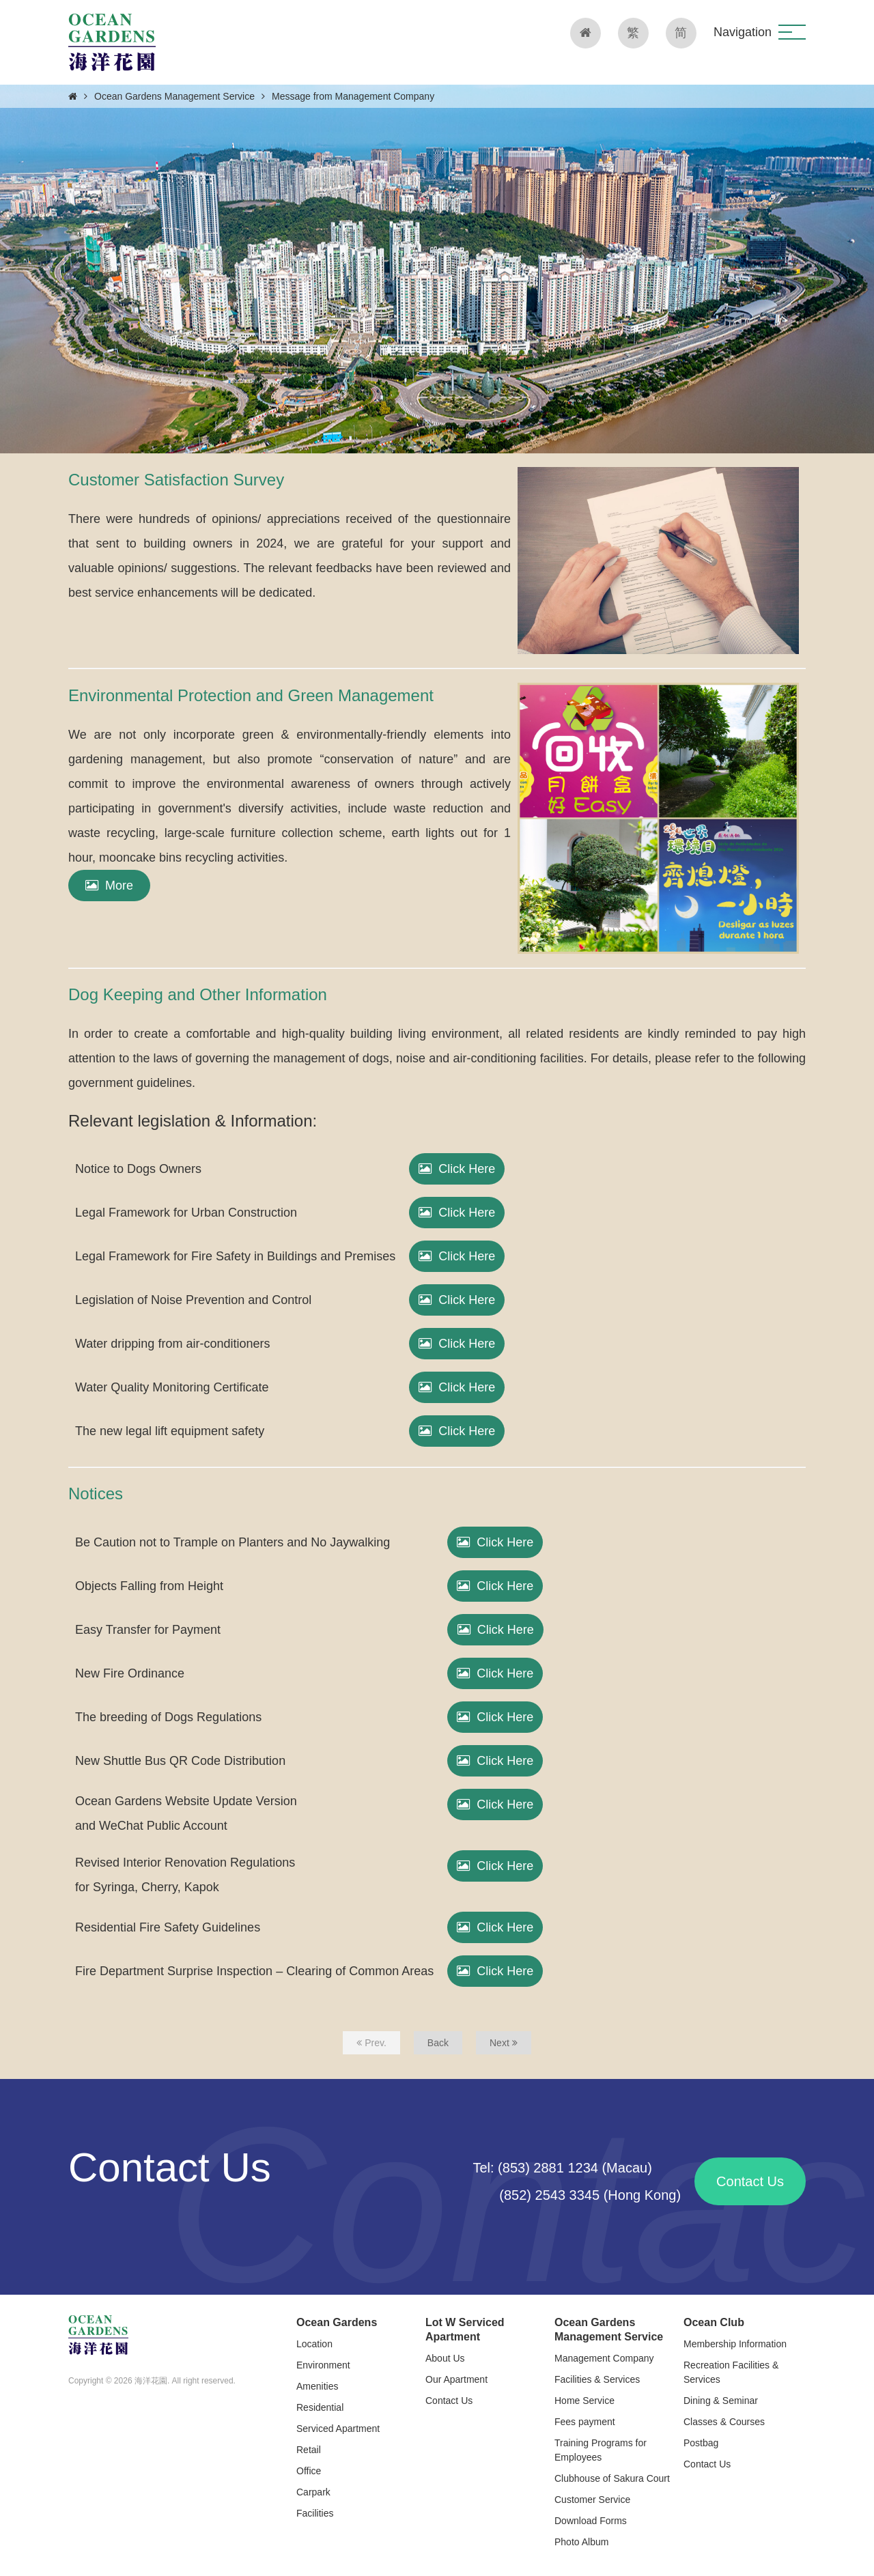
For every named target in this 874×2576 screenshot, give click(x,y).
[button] (792, 32)
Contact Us (750, 2181)
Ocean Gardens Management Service (174, 96)
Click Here (457, 1169)
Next (504, 2042)
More (109, 885)
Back (438, 2042)
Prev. (371, 2042)
